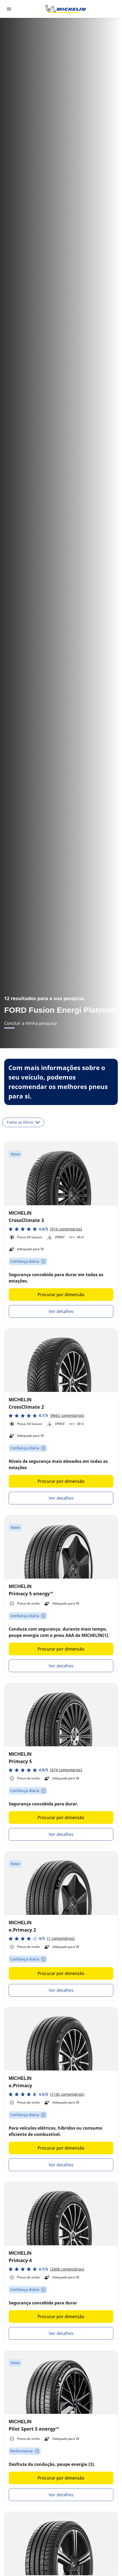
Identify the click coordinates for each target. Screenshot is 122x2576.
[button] (45, 1229)
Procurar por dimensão (61, 1294)
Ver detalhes (61, 1311)
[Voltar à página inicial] (66, 9)
